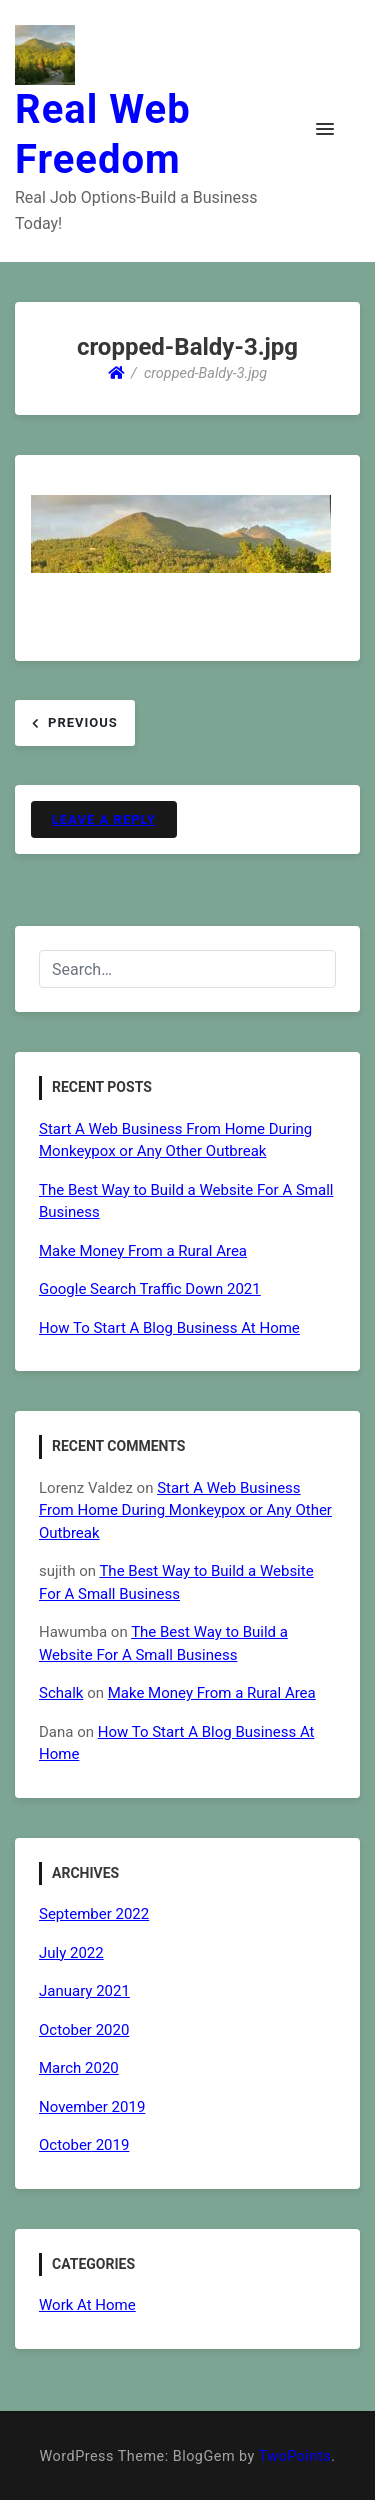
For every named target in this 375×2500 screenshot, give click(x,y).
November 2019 (92, 2107)
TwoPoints (295, 2456)
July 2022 (71, 1953)
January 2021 (84, 1991)
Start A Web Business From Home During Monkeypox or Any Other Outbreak (185, 1510)
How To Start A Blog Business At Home (169, 1328)
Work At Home (87, 2305)
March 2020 (79, 2068)
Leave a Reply (104, 819)
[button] (325, 130)
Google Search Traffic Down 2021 (150, 1289)
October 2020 (84, 2030)
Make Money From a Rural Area (143, 1251)
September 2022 (94, 1914)
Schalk (61, 1693)
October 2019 (84, 2145)
